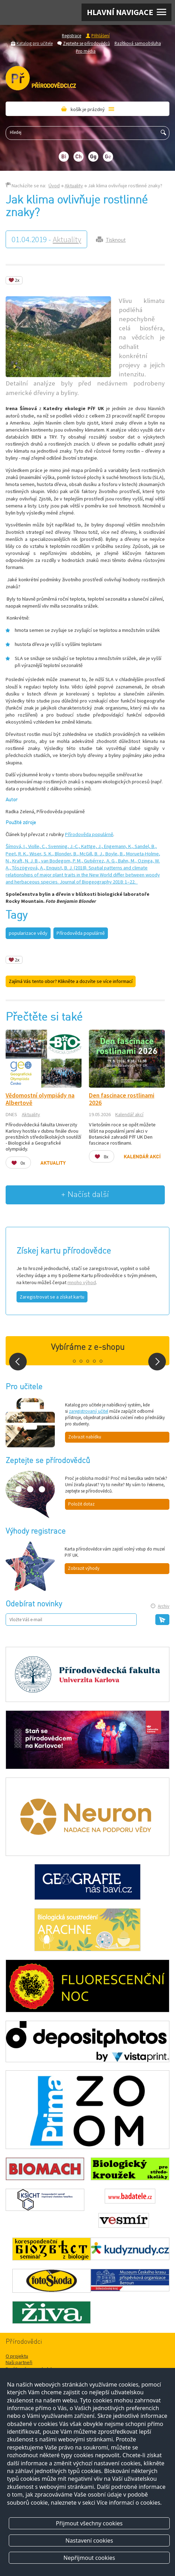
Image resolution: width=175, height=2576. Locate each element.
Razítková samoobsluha (138, 43)
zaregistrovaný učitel (88, 1411)
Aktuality (74, 185)
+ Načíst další (85, 1195)
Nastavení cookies (89, 2540)
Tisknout (116, 240)
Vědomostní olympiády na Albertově (40, 1099)
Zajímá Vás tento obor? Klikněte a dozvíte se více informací (70, 981)
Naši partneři (19, 2362)
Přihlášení (100, 35)
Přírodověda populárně (89, 834)
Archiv (163, 1606)
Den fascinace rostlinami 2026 (121, 1099)
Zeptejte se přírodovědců (86, 43)
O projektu (17, 2356)
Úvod (54, 185)
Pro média (86, 51)
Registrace (71, 35)
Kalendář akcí (129, 1114)
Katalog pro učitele (35, 43)
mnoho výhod (81, 1282)
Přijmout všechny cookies (89, 2523)
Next (157, 1362)
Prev (18, 1362)
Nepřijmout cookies (89, 2558)
